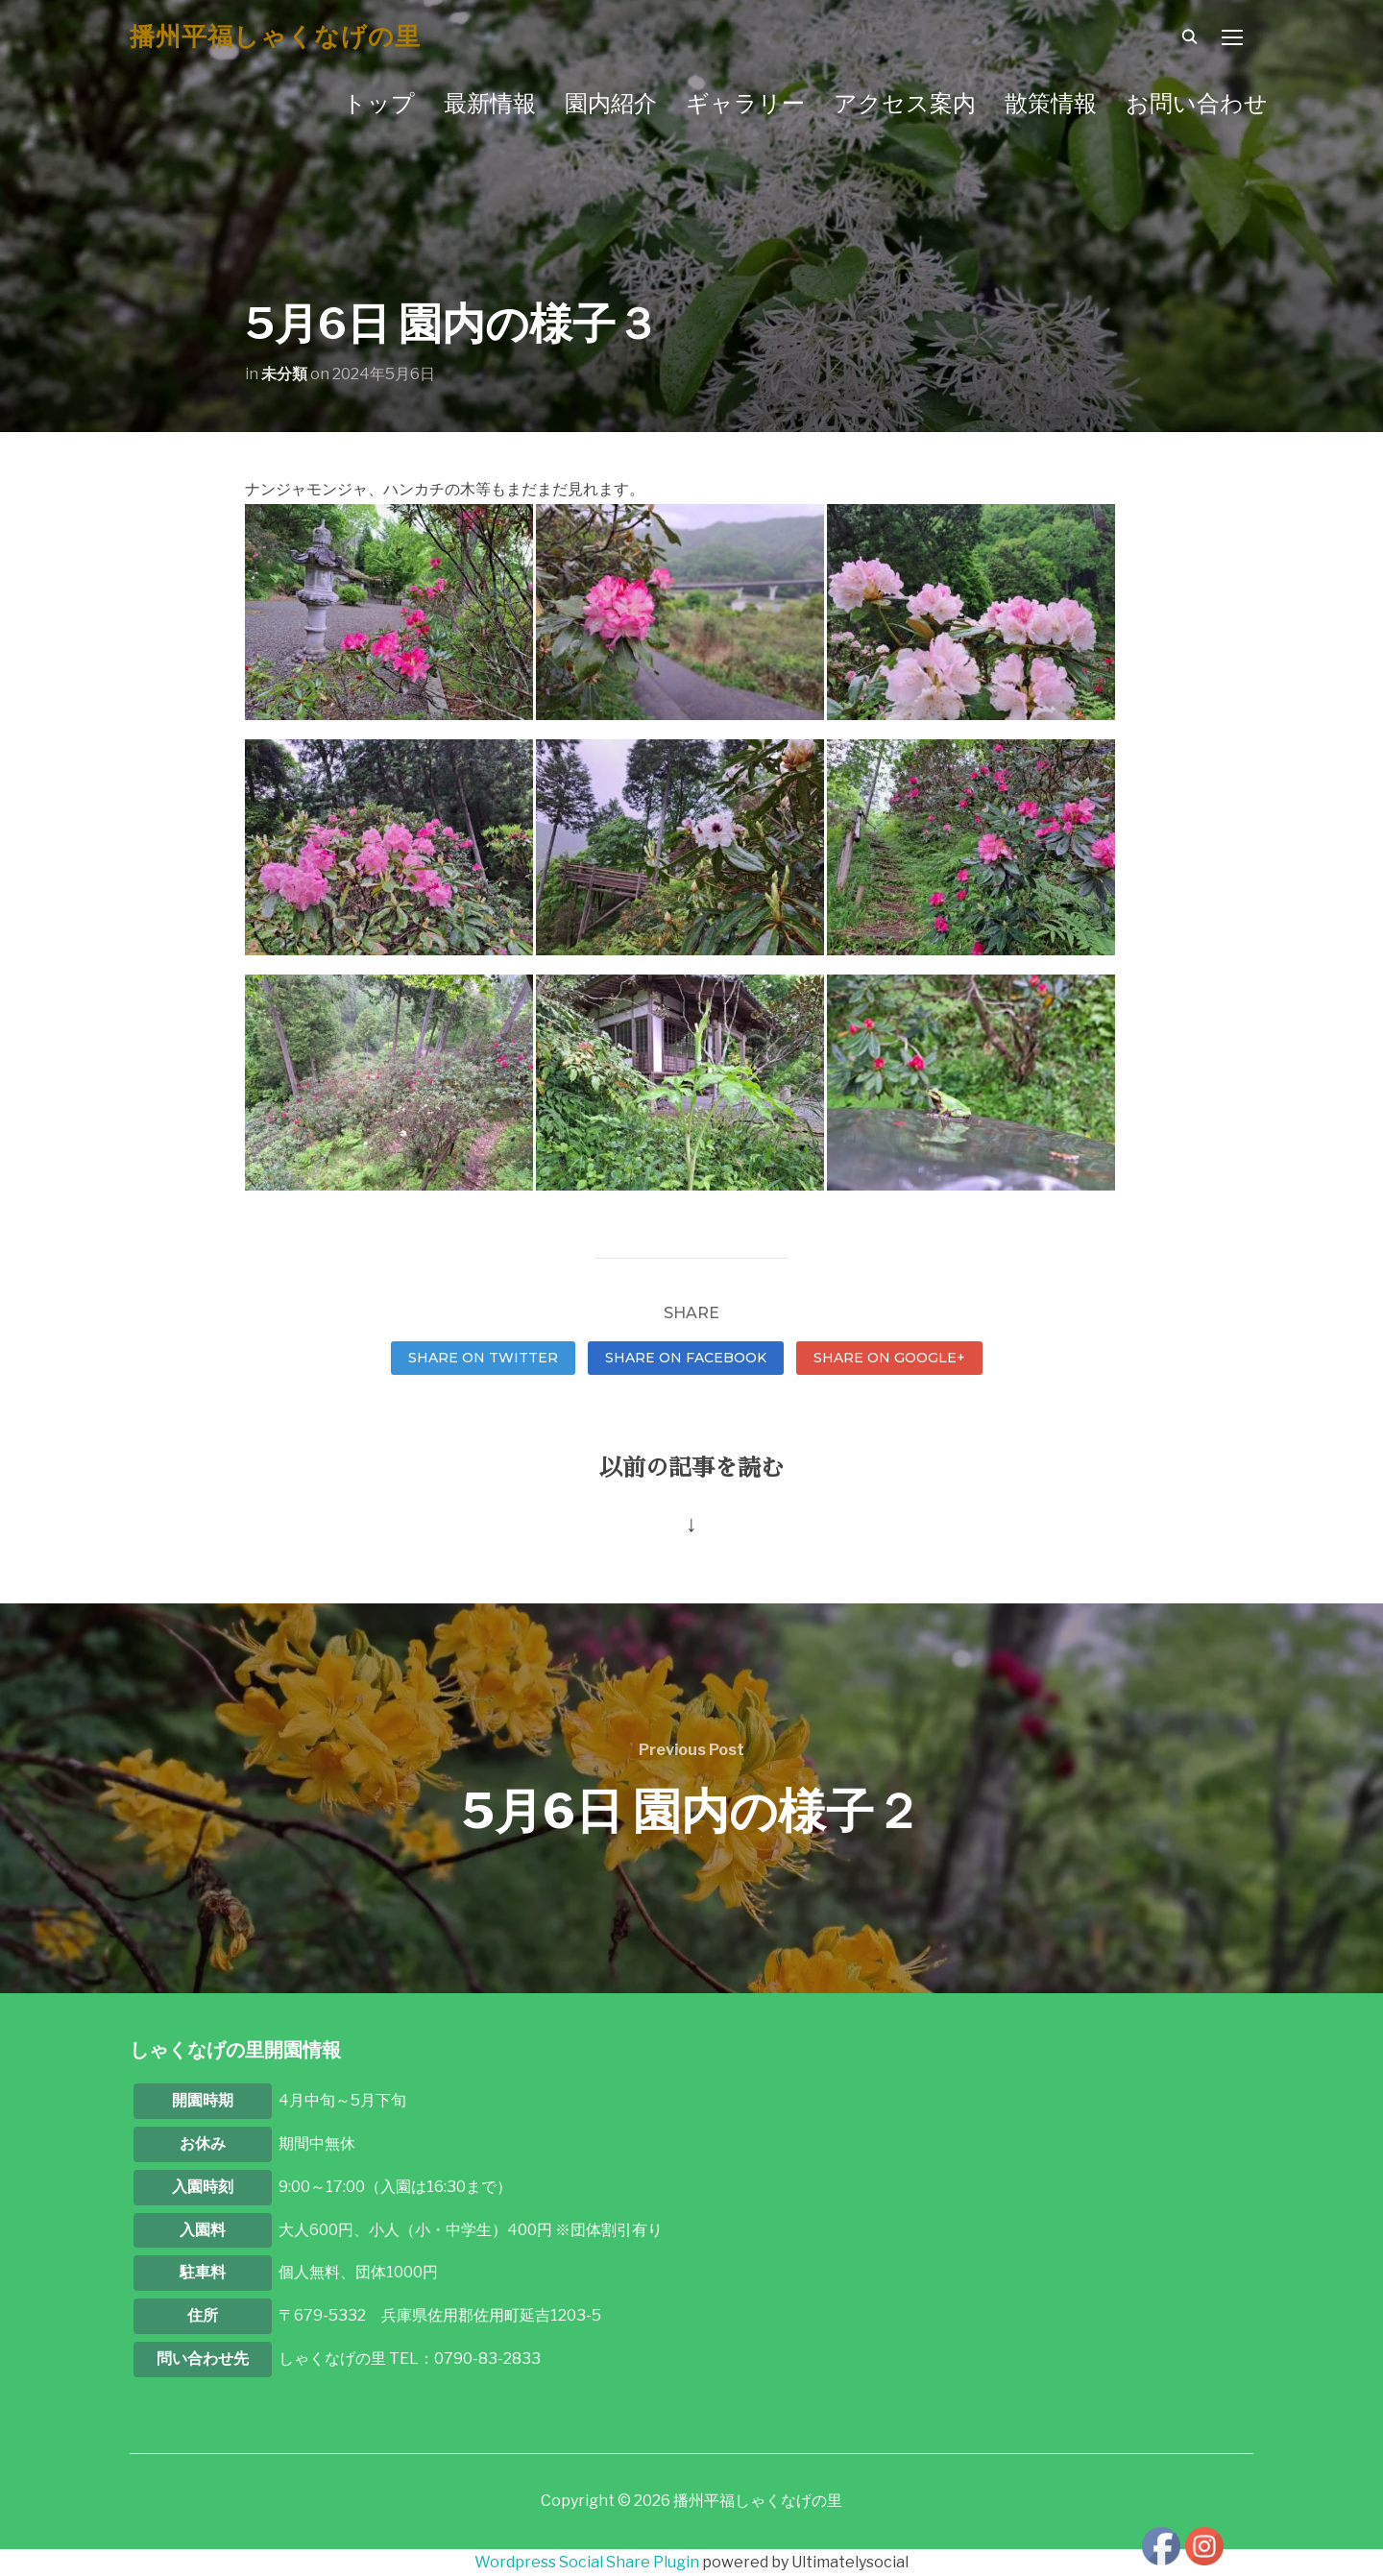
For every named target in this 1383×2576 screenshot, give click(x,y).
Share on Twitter (483, 1357)
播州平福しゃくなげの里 (275, 36)
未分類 (284, 374)
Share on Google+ (889, 1357)
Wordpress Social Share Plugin (588, 2562)
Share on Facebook (685, 1357)
